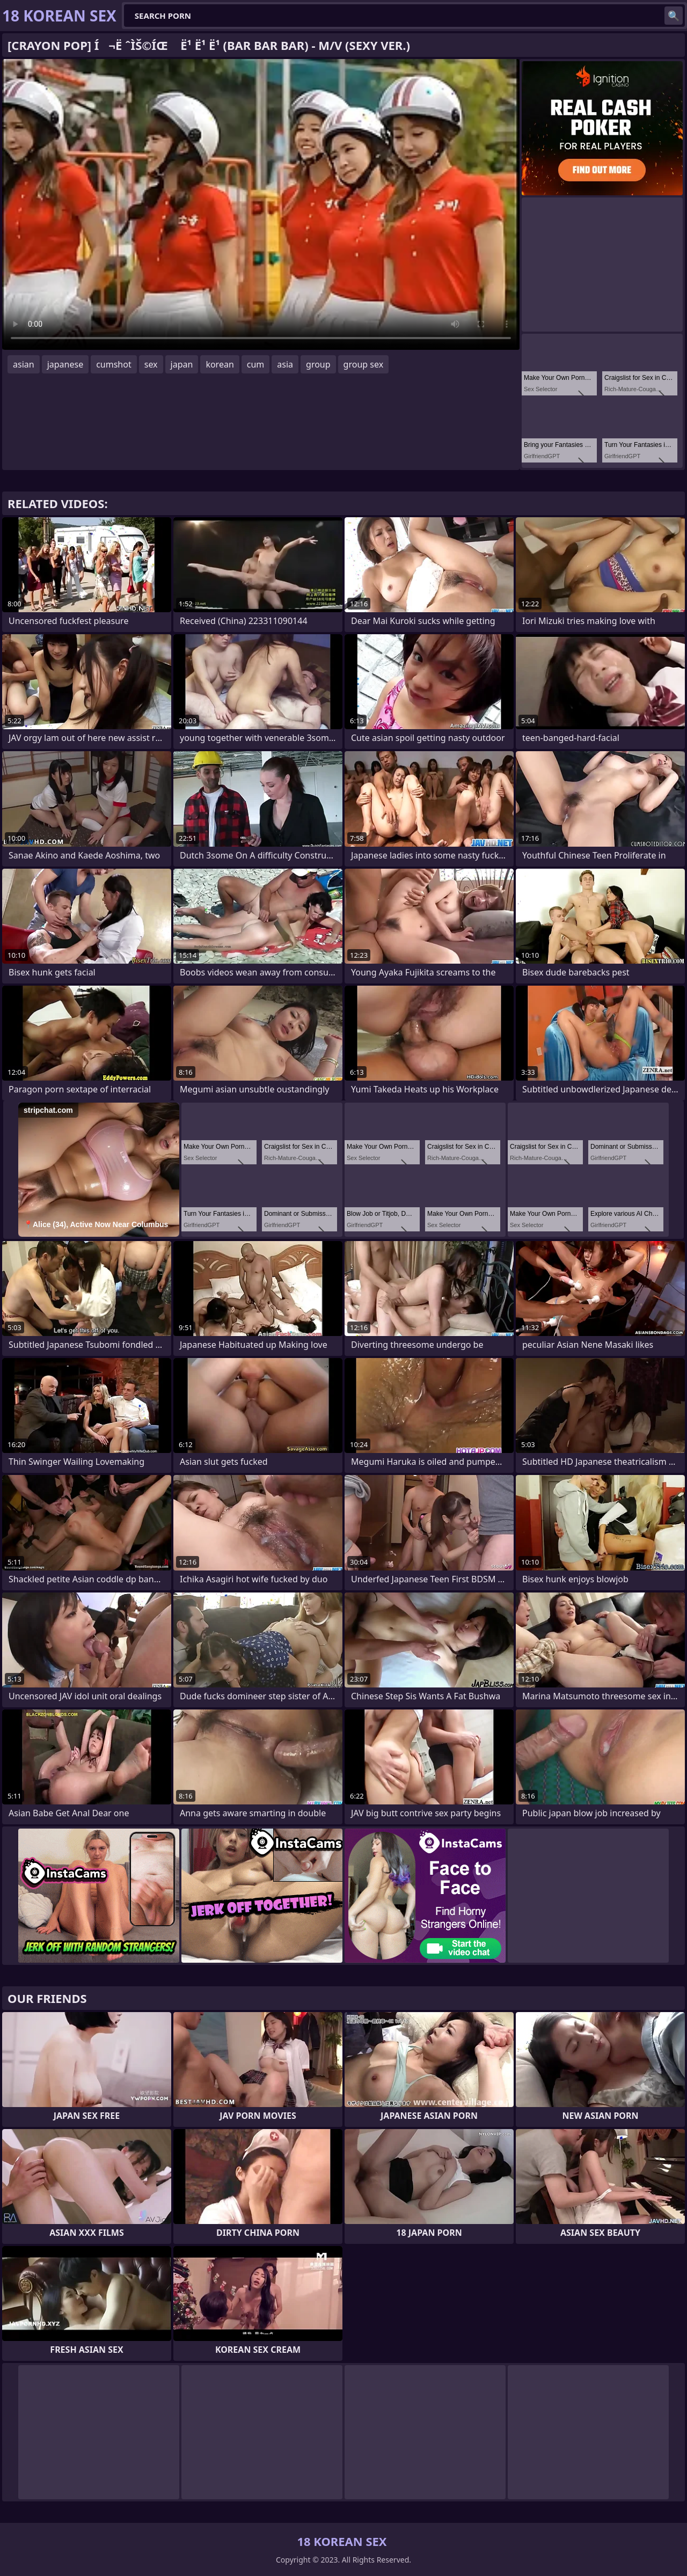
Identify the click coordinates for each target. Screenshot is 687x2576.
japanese (65, 364)
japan (182, 364)
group (318, 364)
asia (285, 364)
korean (219, 364)
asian (23, 364)
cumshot (113, 364)
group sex (364, 364)
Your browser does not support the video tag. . (261, 204)
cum (256, 364)
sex (151, 364)
